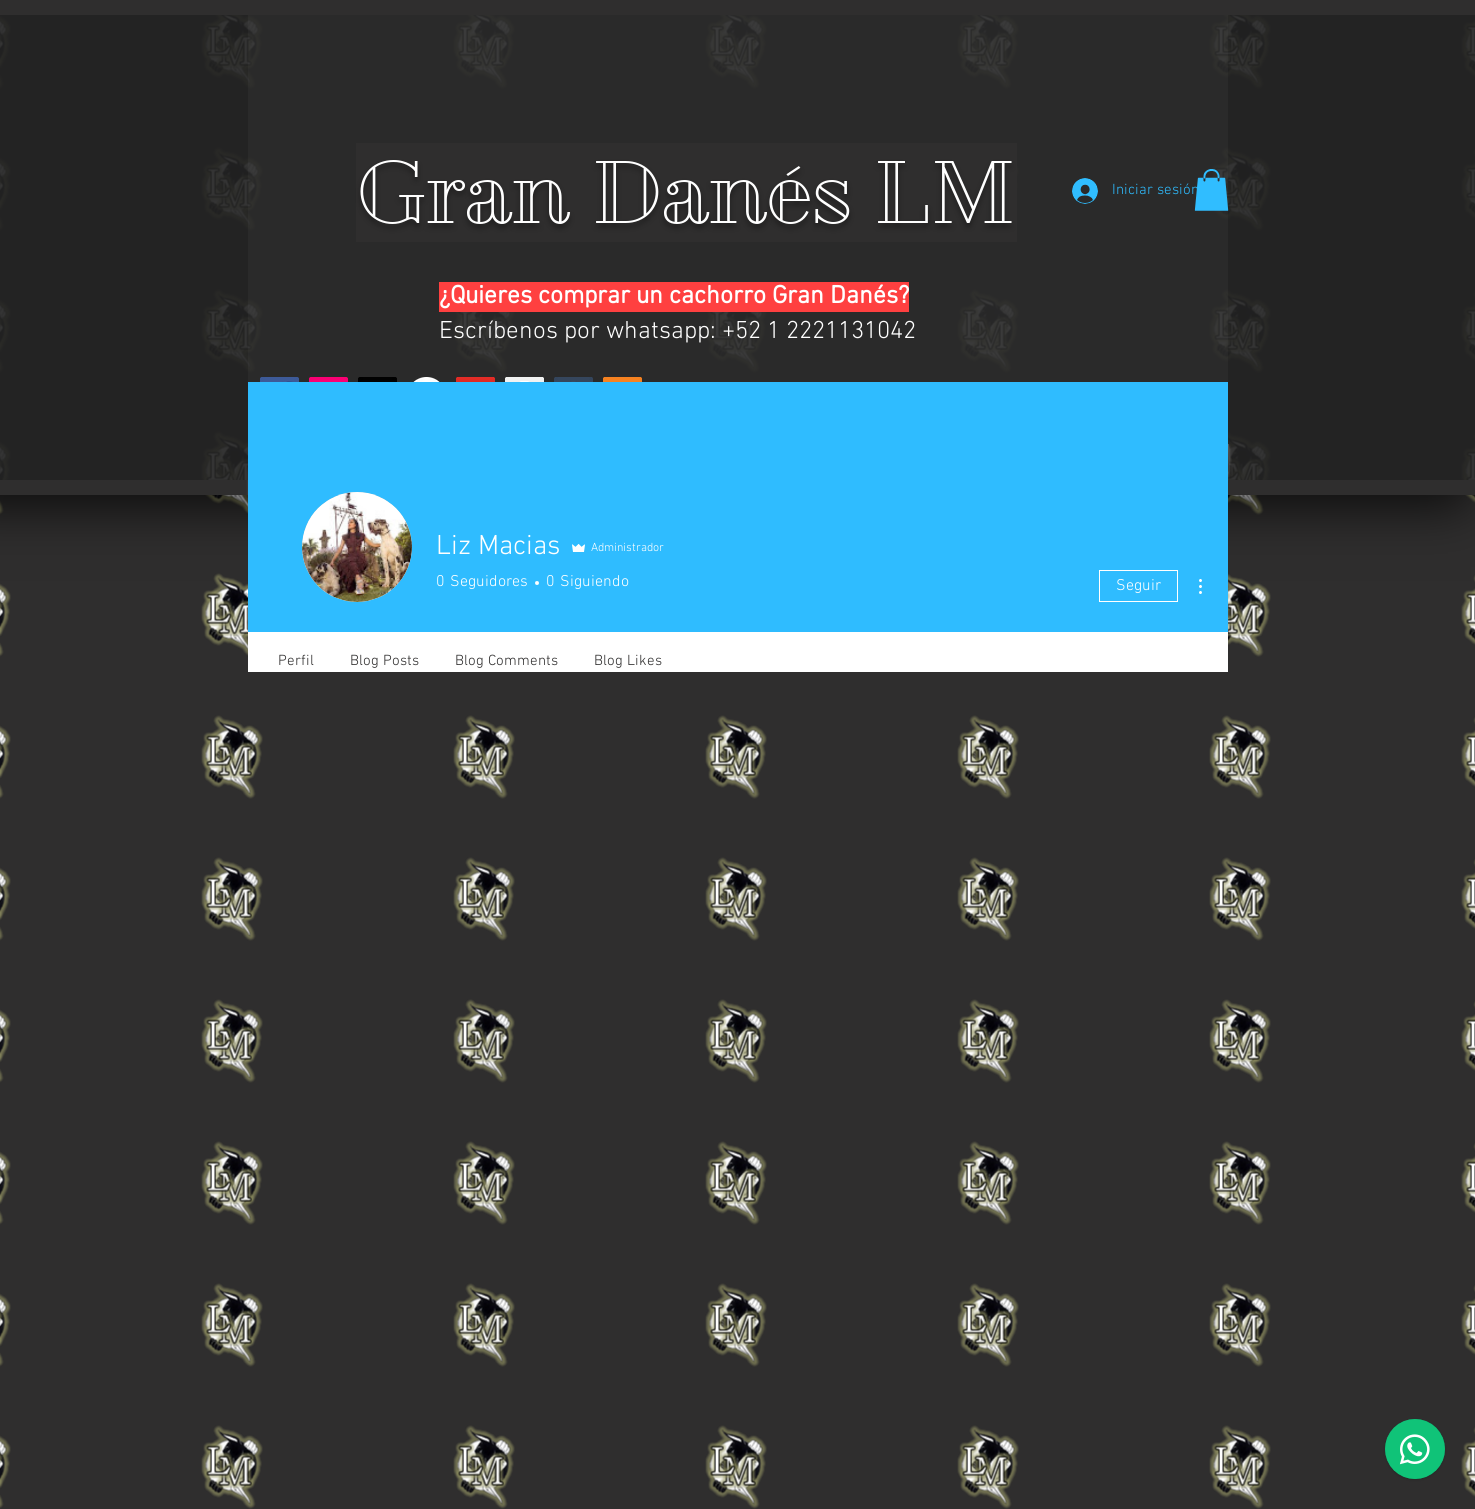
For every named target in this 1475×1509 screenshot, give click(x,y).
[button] (1211, 190)
